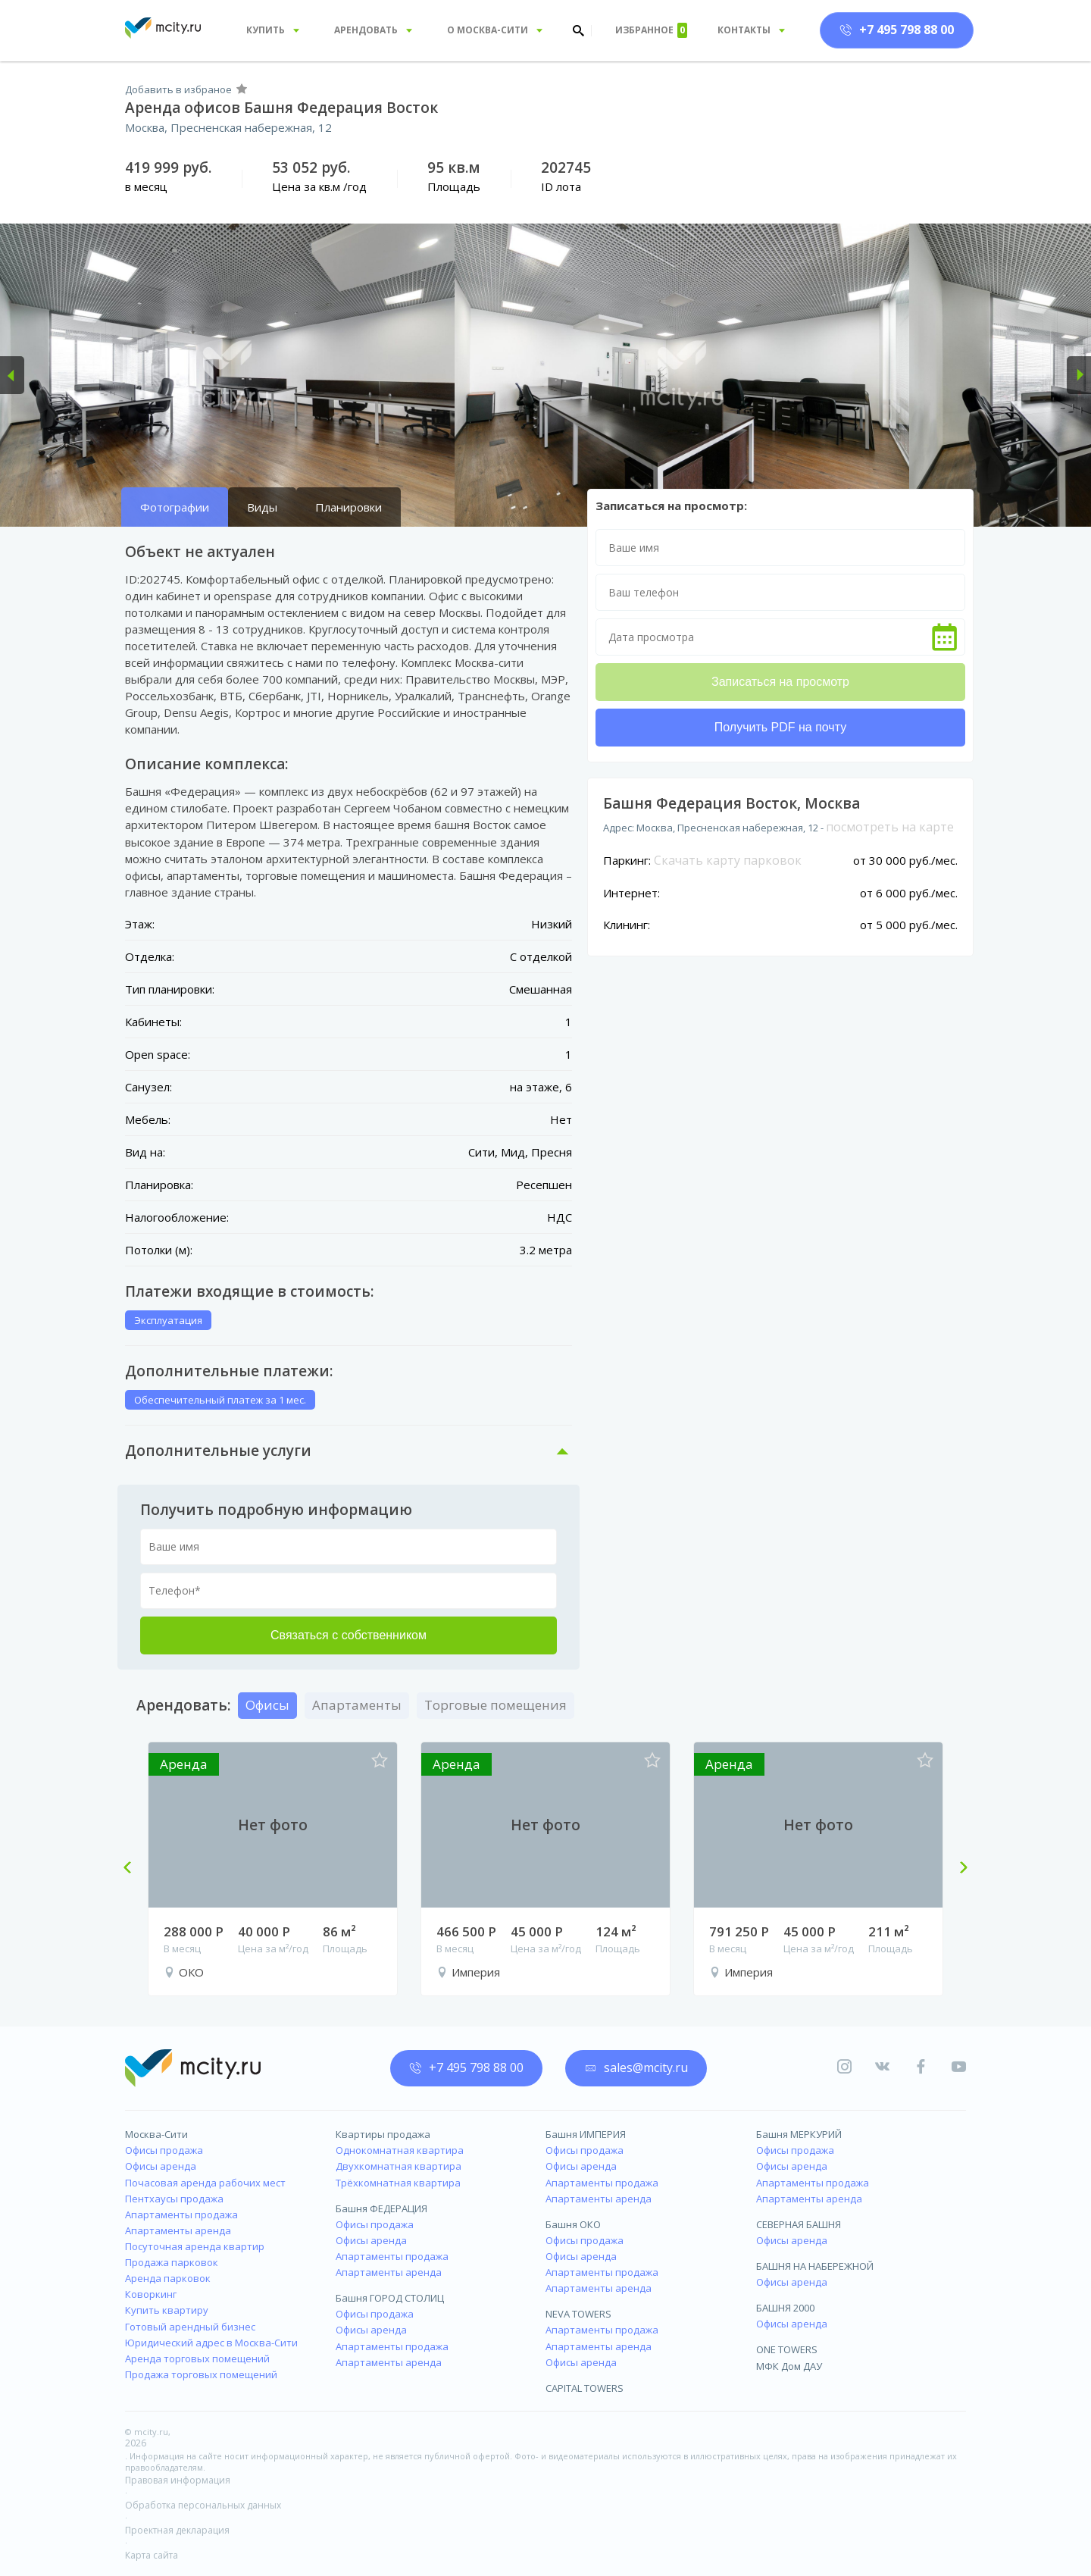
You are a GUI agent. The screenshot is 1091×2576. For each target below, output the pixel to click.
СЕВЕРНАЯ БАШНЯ (798, 2224)
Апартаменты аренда (178, 2230)
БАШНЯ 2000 (785, 2308)
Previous (133, 1869)
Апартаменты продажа (181, 2214)
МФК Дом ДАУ (789, 2366)
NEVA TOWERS (578, 2314)
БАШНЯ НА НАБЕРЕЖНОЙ (815, 2266)
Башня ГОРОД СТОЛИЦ (390, 2298)
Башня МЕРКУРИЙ (799, 2134)
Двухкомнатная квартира (398, 2166)
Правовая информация (177, 2480)
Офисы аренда (160, 2166)
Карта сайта (151, 2555)
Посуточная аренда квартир (194, 2246)
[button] (12, 375)
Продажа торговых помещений (201, 2374)
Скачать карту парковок (728, 860)
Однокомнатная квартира (400, 2150)
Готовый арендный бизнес (190, 2326)
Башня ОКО (573, 2224)
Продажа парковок (171, 2262)
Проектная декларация (177, 2530)
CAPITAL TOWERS (585, 2388)
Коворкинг (151, 2294)
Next (957, 1869)
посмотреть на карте (890, 826)
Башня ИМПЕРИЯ (586, 2134)
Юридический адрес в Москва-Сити (211, 2342)
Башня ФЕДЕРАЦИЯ (381, 2208)
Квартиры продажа (383, 2134)
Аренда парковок (168, 2278)
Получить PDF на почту (780, 727)
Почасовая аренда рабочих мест (205, 2182)
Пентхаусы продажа (174, 2198)
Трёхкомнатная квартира (398, 2182)
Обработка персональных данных (203, 2505)
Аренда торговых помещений (197, 2358)
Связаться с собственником (348, 1635)
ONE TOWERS (786, 2349)
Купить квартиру (166, 2310)
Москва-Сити (156, 2134)
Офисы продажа (164, 2150)
